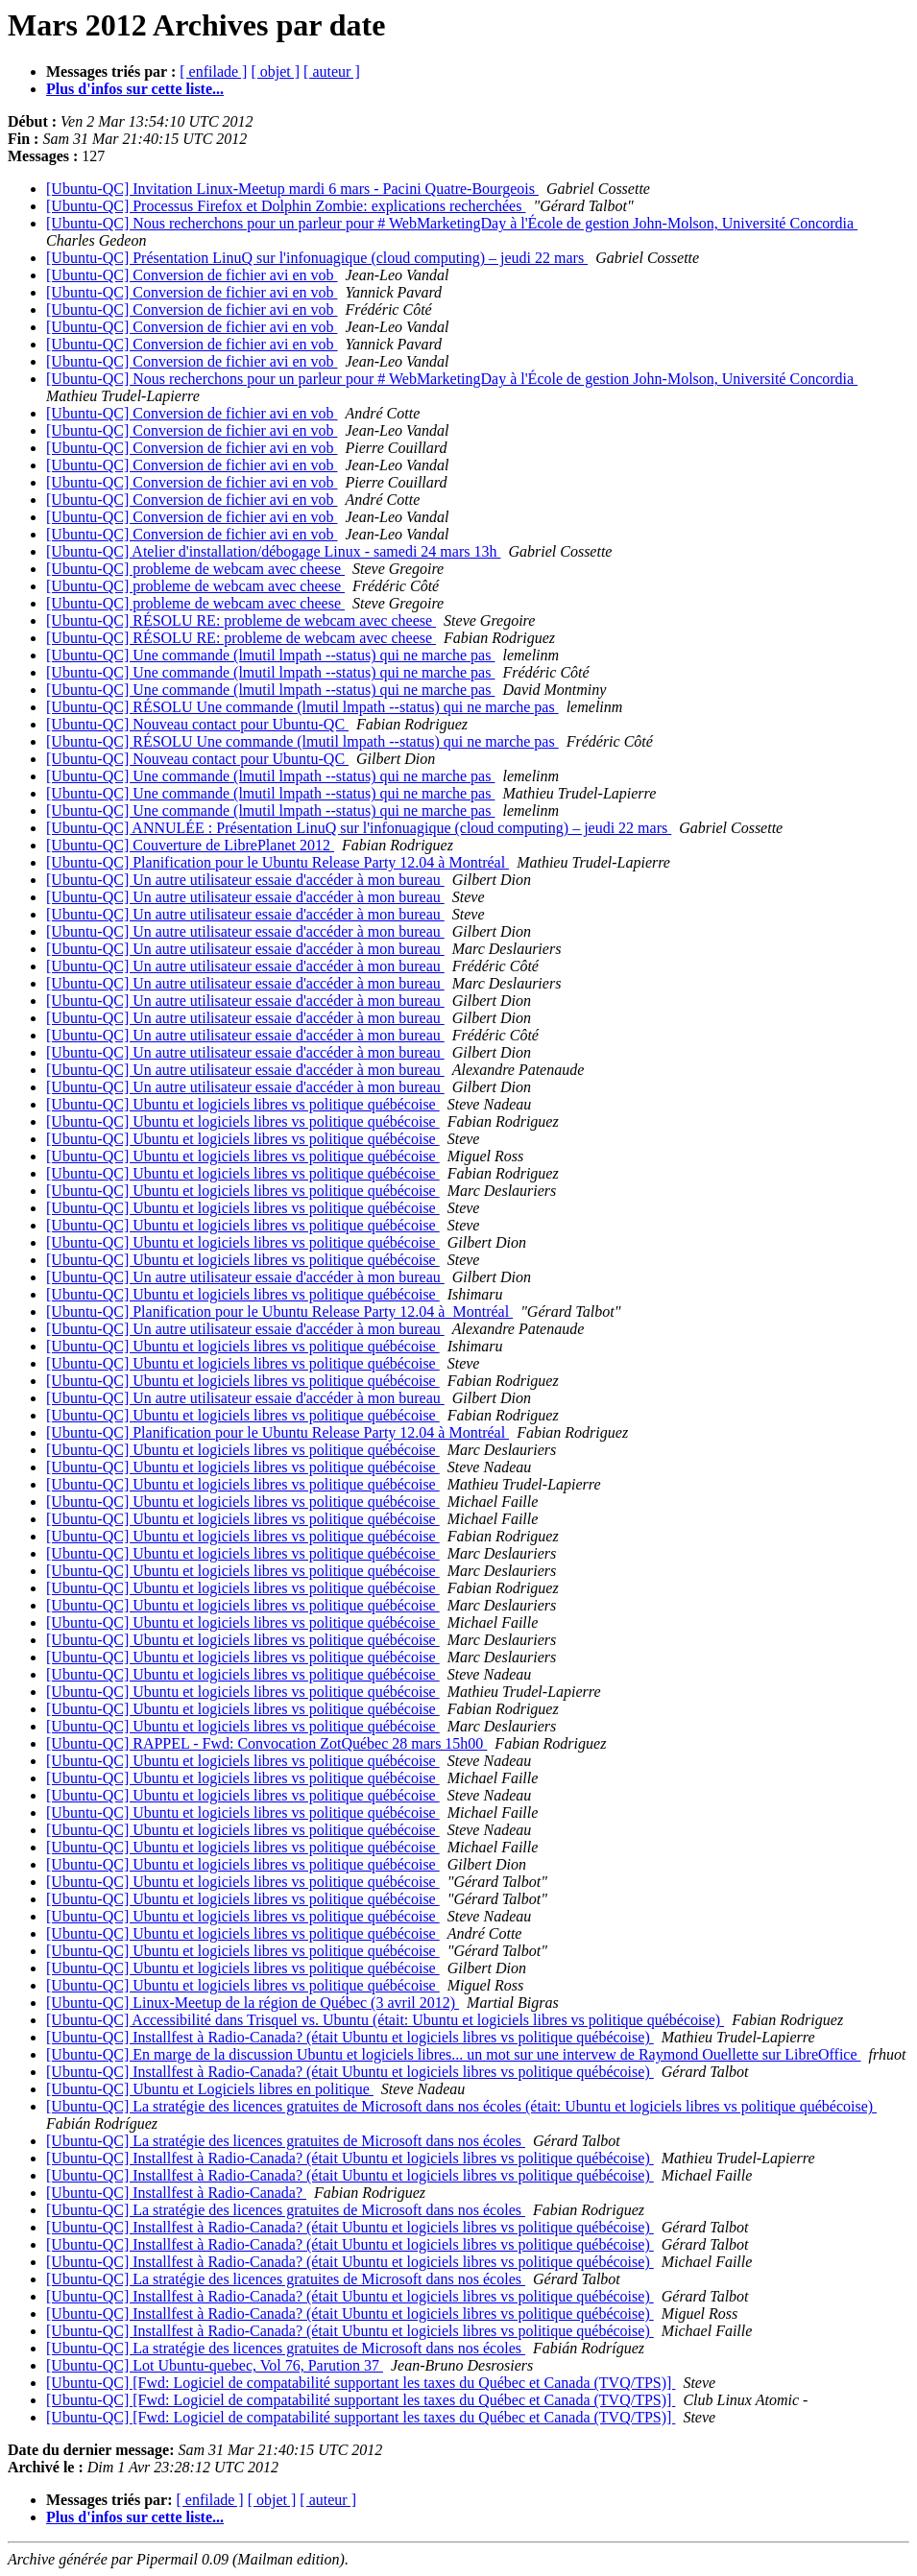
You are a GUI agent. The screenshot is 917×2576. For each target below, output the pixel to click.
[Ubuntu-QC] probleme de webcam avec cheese (195, 569)
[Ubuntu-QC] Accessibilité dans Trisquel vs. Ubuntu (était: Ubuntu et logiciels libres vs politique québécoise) (385, 2020)
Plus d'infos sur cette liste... (135, 89)
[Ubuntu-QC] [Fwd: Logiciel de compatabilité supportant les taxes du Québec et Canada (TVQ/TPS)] (360, 2382)
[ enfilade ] (213, 71)
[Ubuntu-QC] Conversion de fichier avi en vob (191, 275)
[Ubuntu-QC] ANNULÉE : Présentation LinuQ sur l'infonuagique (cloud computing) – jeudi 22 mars (358, 828)
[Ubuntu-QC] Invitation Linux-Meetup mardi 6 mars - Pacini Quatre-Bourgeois (292, 188)
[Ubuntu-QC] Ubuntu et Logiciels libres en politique (210, 2089)
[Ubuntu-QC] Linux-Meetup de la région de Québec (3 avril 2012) (252, 2002)
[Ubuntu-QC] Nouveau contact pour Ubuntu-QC (197, 724)
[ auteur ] (331, 71)
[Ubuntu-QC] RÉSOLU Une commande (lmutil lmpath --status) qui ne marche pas (302, 707)
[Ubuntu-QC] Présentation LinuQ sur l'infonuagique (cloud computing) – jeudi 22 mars (317, 258)
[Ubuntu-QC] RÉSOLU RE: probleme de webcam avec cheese (241, 620)
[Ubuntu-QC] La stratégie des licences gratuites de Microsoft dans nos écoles (285, 2141)
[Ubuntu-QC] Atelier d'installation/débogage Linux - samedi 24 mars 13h (273, 551)
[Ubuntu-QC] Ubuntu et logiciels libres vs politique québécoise (243, 1104)
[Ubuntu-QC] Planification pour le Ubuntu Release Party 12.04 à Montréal (277, 862)
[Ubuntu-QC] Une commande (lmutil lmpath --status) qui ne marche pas (270, 655)
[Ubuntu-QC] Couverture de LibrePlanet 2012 (190, 845)
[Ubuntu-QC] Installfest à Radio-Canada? (176, 2192)
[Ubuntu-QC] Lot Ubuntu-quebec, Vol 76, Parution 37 (214, 2365)
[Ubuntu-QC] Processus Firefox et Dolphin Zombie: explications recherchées (285, 206)
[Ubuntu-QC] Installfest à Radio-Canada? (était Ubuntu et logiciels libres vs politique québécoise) (350, 2037)
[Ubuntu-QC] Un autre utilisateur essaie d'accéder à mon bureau (245, 879)
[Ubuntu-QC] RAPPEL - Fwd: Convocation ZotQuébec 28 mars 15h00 (266, 1743)
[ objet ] (275, 71)
